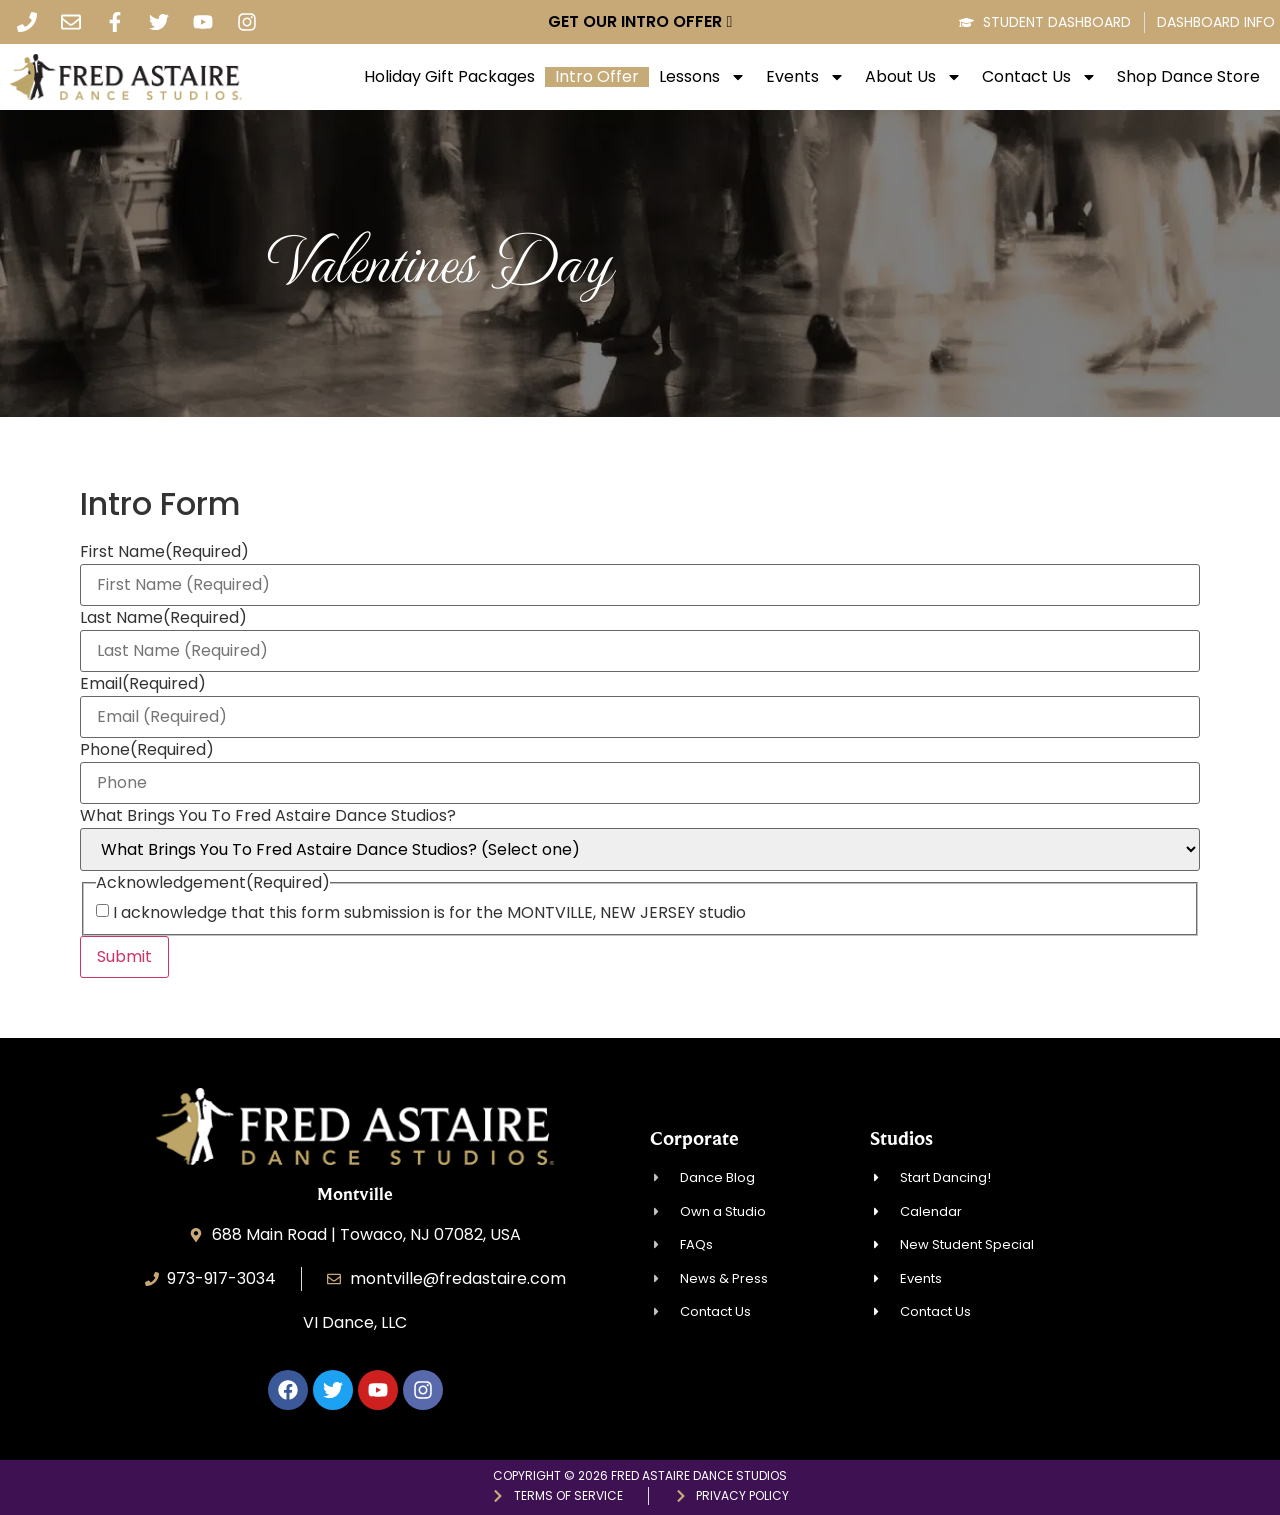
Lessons (702, 77)
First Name (164, 552)
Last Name (163, 618)
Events (805, 77)
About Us (913, 77)
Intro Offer (597, 77)
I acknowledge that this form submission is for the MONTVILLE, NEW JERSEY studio (429, 913)
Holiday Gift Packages (449, 77)
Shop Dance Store (1188, 77)
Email (143, 684)
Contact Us (1039, 77)
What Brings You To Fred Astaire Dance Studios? (268, 816)
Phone (147, 750)
